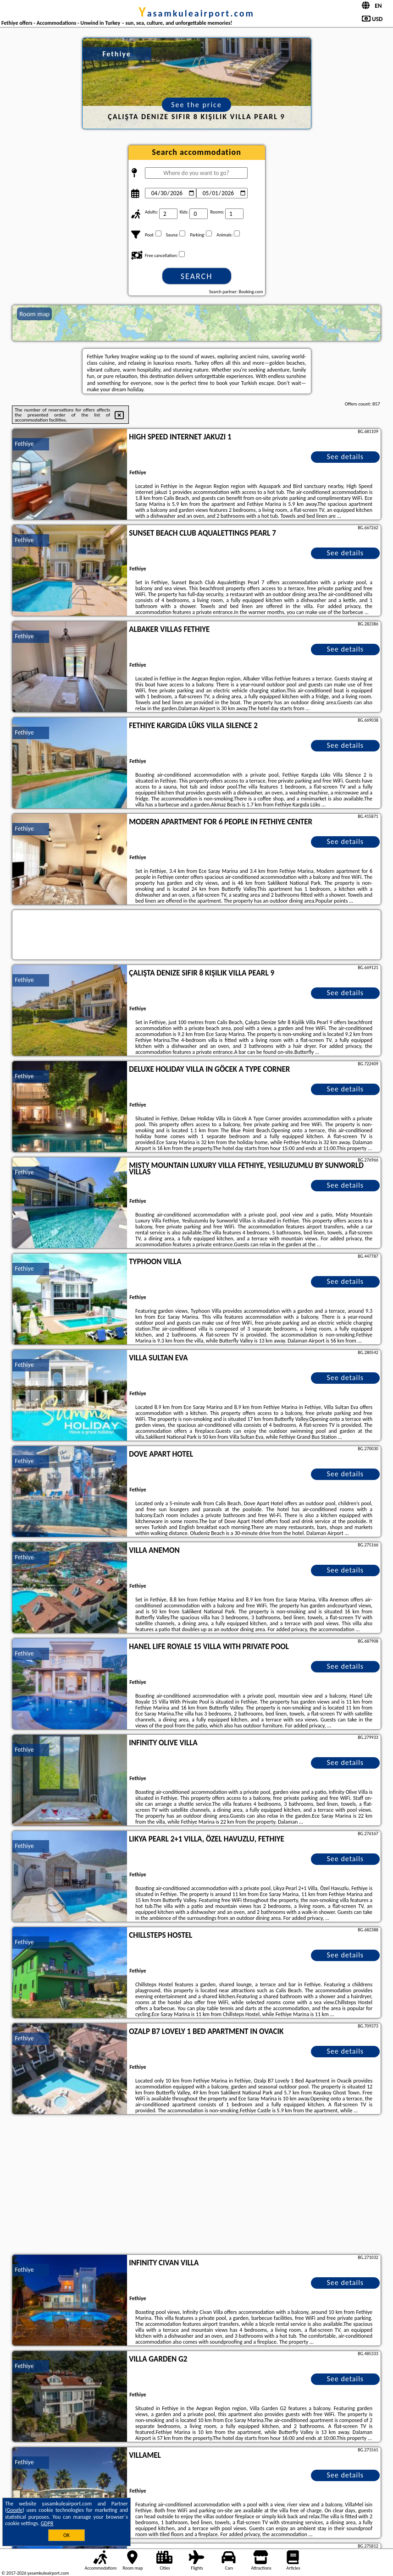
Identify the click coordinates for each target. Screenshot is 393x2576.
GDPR (47, 2523)
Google (15, 2510)
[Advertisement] (196, 2185)
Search (197, 276)
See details (345, 456)
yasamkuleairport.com (196, 13)
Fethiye (24, 444)
